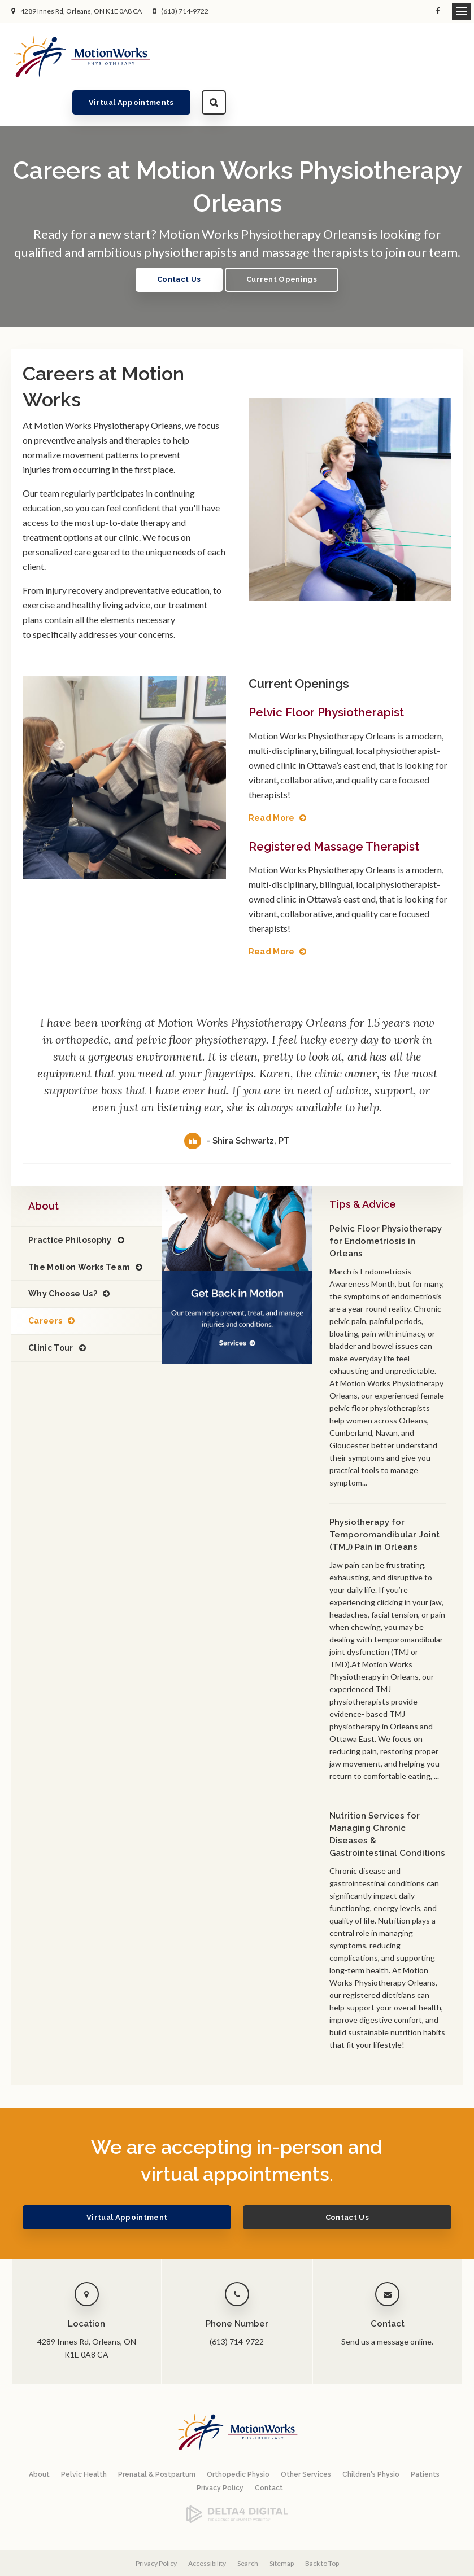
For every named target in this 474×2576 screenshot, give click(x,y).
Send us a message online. (387, 2305)
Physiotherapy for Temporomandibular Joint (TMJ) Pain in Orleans (384, 1498)
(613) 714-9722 (184, 11)
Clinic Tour (50, 1311)
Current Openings (285, 243)
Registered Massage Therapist (338, 810)
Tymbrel (317, 2569)
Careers (45, 1284)
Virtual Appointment (159, 2180)
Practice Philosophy (70, 1203)
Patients (425, 2438)
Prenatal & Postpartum (156, 2438)
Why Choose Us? (62, 1257)
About (39, 2438)
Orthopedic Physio (238, 2438)
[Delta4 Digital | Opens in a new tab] (237, 2483)
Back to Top (322, 2527)
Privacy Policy (220, 2451)
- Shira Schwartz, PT (248, 1104)
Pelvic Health (84, 2438)
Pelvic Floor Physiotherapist (328, 676)
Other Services (306, 2438)
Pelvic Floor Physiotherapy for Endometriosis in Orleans (385, 1205)
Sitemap (281, 2527)
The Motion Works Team (79, 1230)
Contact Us (175, 243)
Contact (269, 2451)
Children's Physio (370, 2438)
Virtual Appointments (368, 56)
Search (450, 56)
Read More (272, 781)
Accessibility (207, 2527)
